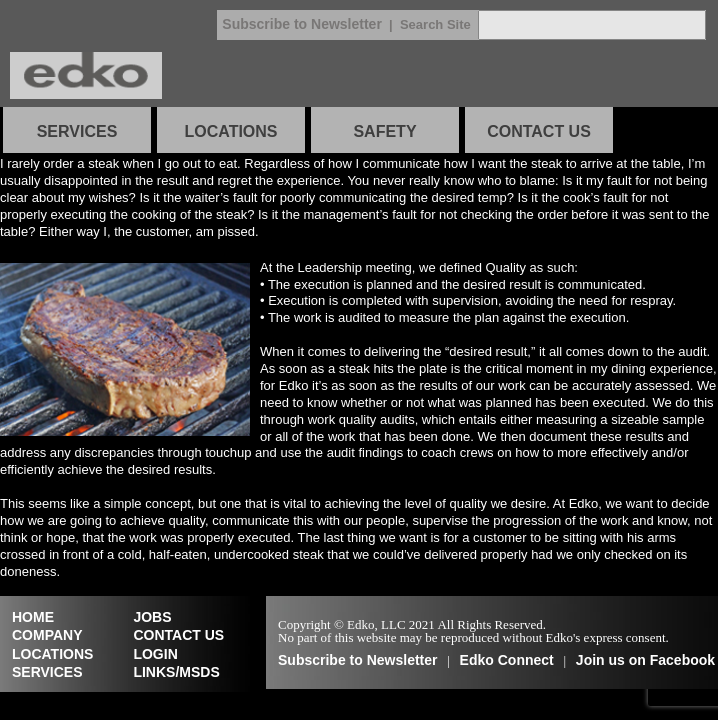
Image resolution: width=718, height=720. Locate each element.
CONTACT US (539, 131)
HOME (33, 617)
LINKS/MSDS (176, 672)
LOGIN (155, 654)
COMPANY (47, 635)
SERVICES (77, 131)
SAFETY (384, 131)
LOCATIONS (230, 131)
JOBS (152, 617)
